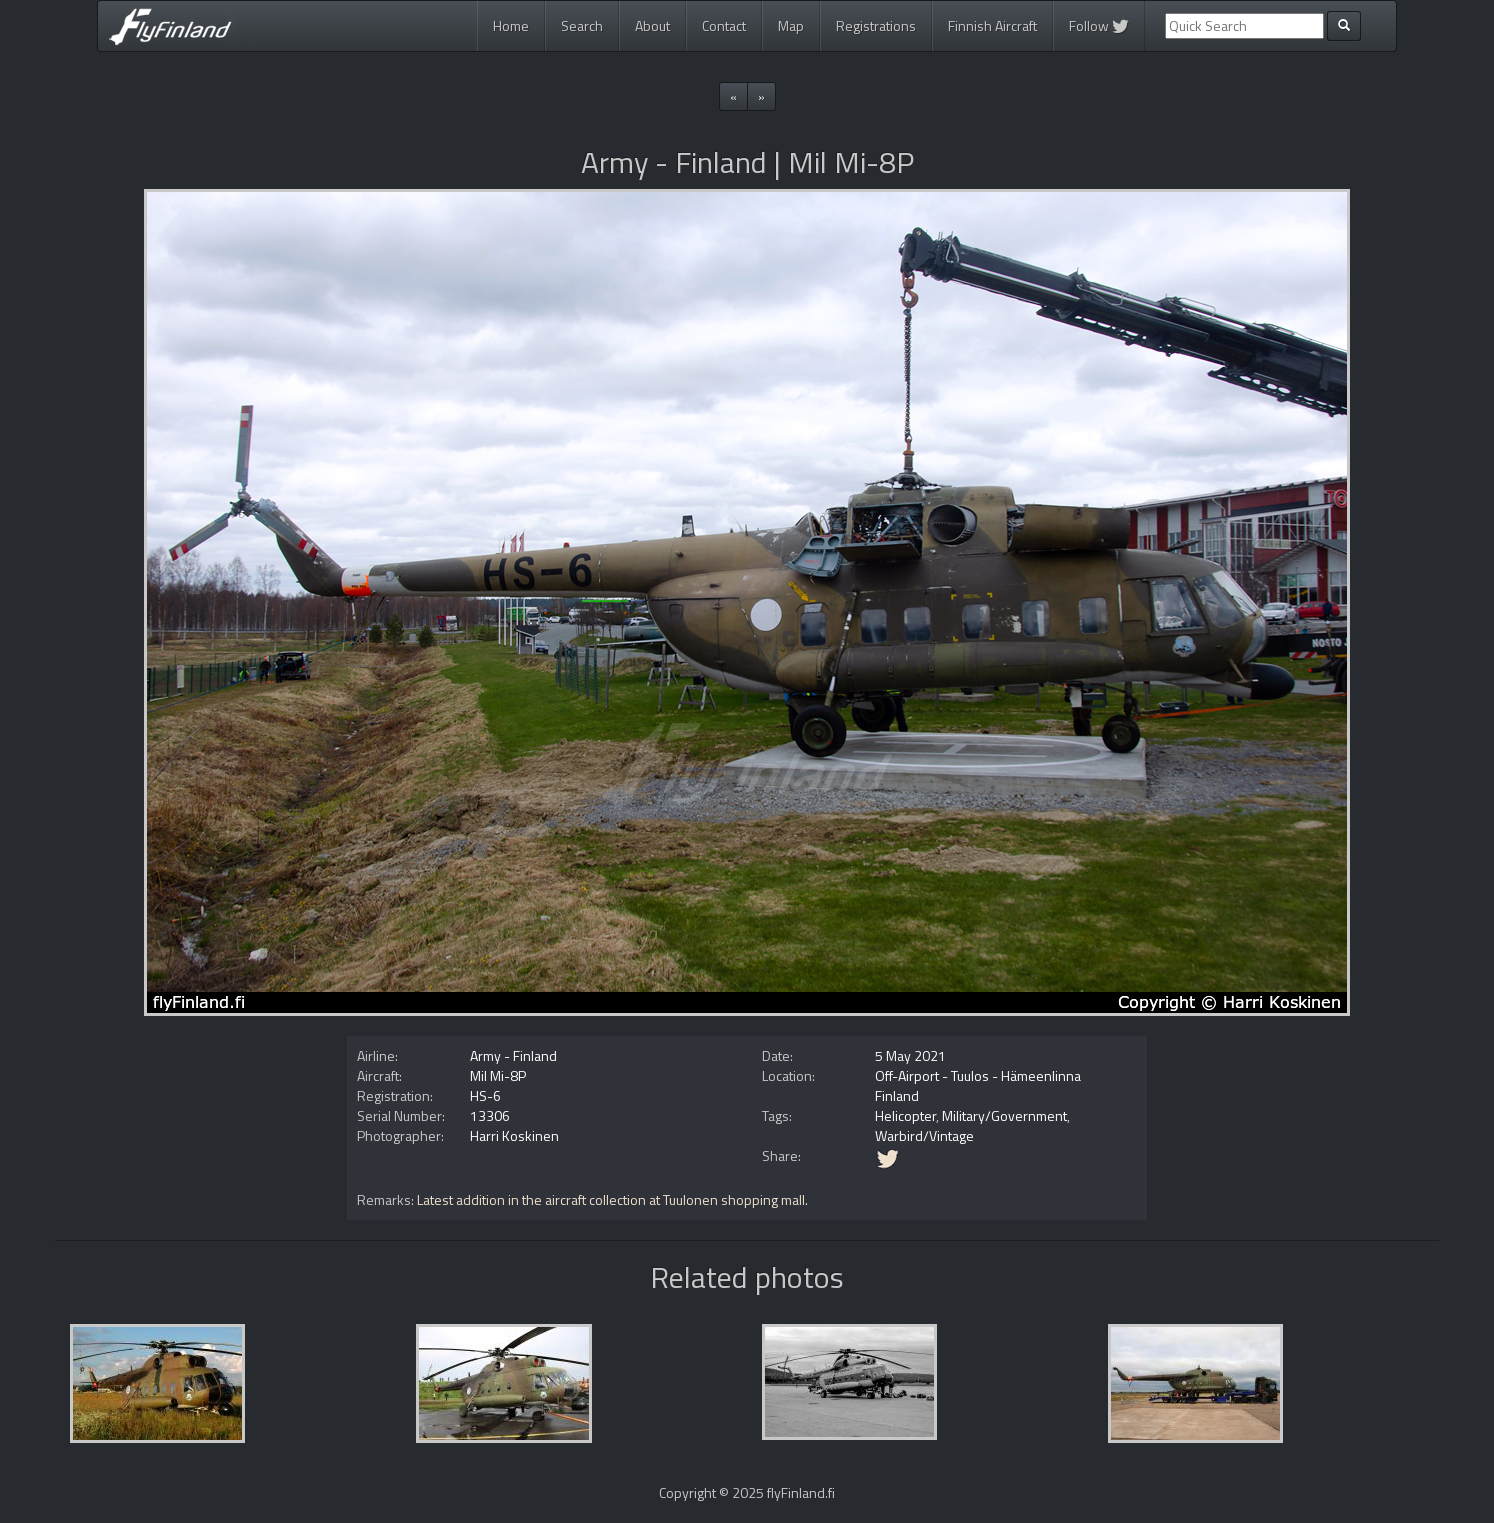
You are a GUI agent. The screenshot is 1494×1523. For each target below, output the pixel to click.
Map (791, 25)
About (652, 25)
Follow (1099, 25)
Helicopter (905, 1115)
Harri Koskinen (514, 1135)
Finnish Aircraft (992, 25)
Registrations (876, 25)
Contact (724, 25)
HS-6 (485, 1095)
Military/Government (1004, 1115)
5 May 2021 (910, 1055)
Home (511, 25)
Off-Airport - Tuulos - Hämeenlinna (978, 1075)
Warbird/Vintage (924, 1135)
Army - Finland (513, 1055)
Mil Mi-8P (498, 1075)
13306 (490, 1115)
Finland (897, 1095)
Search (582, 25)
